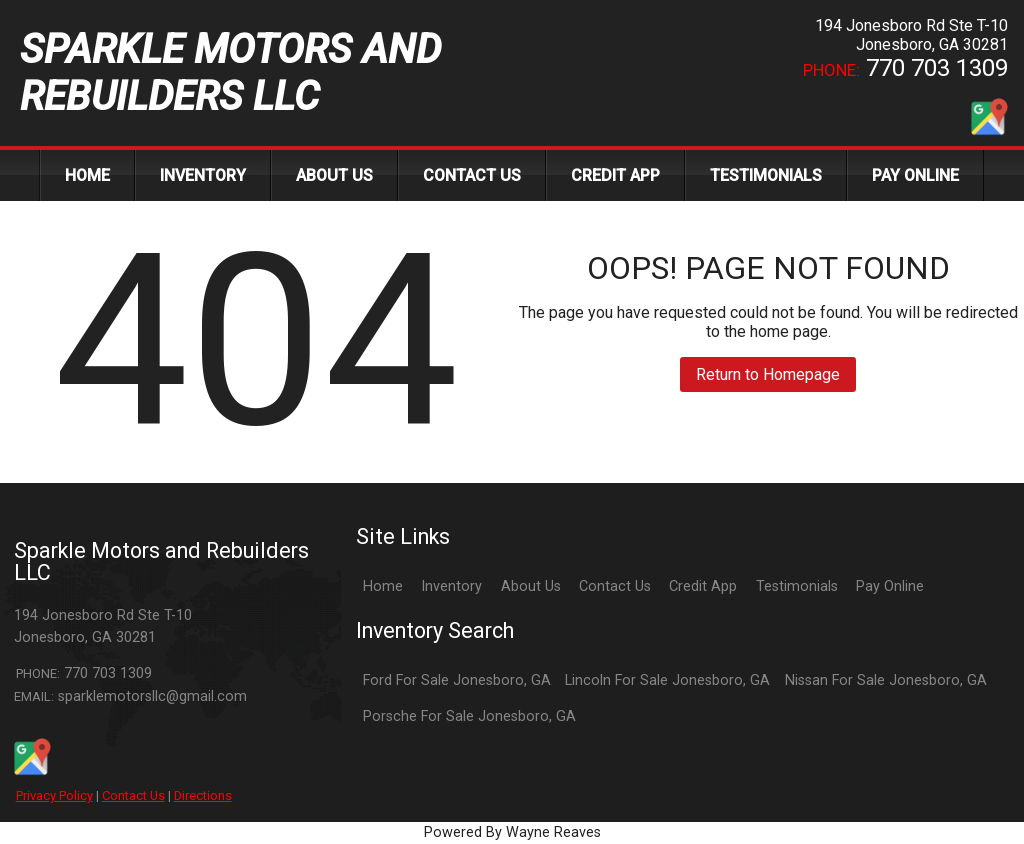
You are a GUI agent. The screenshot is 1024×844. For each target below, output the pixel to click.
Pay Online (890, 586)
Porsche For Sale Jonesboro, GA (469, 716)
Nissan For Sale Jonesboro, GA (886, 680)
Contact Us (133, 795)
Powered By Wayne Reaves (512, 832)
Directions (203, 795)
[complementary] (964, 784)
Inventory (451, 586)
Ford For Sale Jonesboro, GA (457, 680)
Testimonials (797, 586)
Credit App (703, 586)
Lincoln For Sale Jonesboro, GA (667, 680)
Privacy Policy (54, 795)
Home (383, 586)
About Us (531, 586)
